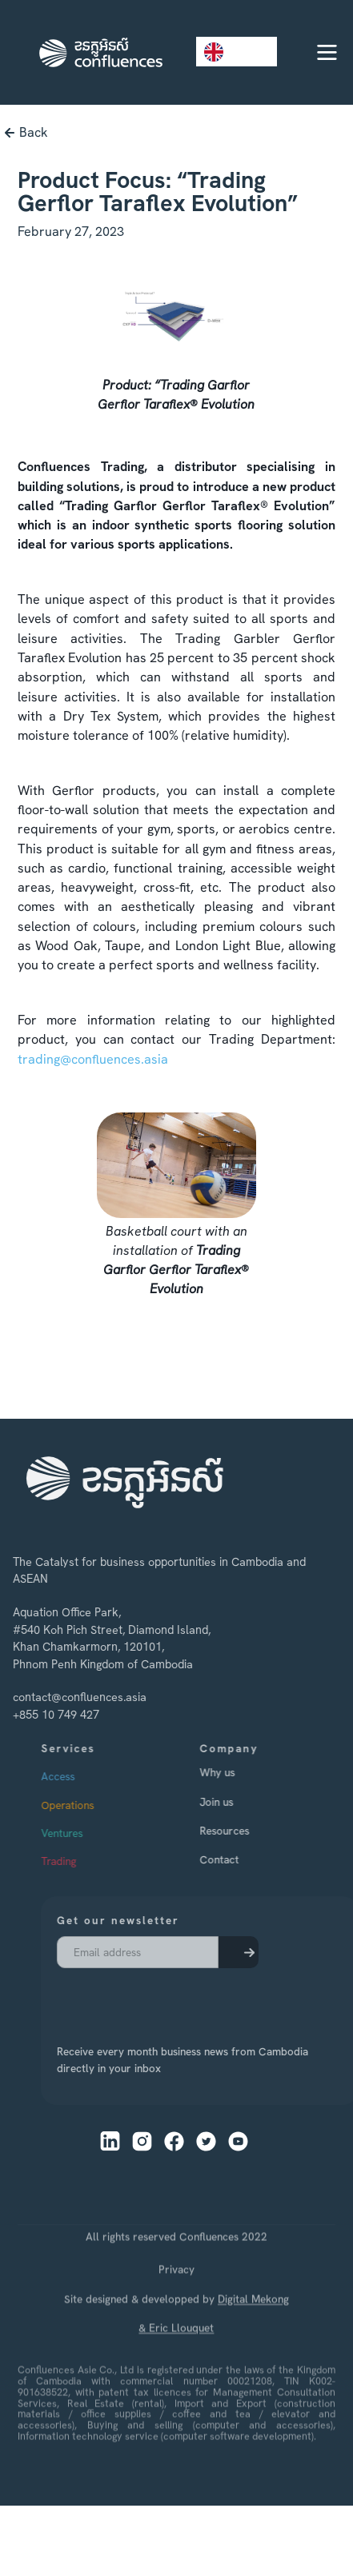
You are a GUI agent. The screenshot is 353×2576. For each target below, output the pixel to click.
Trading (80, 1861)
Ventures (83, 1833)
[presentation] (137, 1996)
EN (224, 52)
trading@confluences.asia (93, 1059)
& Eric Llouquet (176, 2356)
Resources (246, 1830)
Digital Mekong (253, 2326)
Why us (239, 1772)
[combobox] (236, 51)
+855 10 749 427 (48, 1714)
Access (79, 1776)
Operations (88, 1804)
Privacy (176, 2297)
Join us (238, 1801)
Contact (241, 1859)
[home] (97, 52)
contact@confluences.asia (71, 1698)
